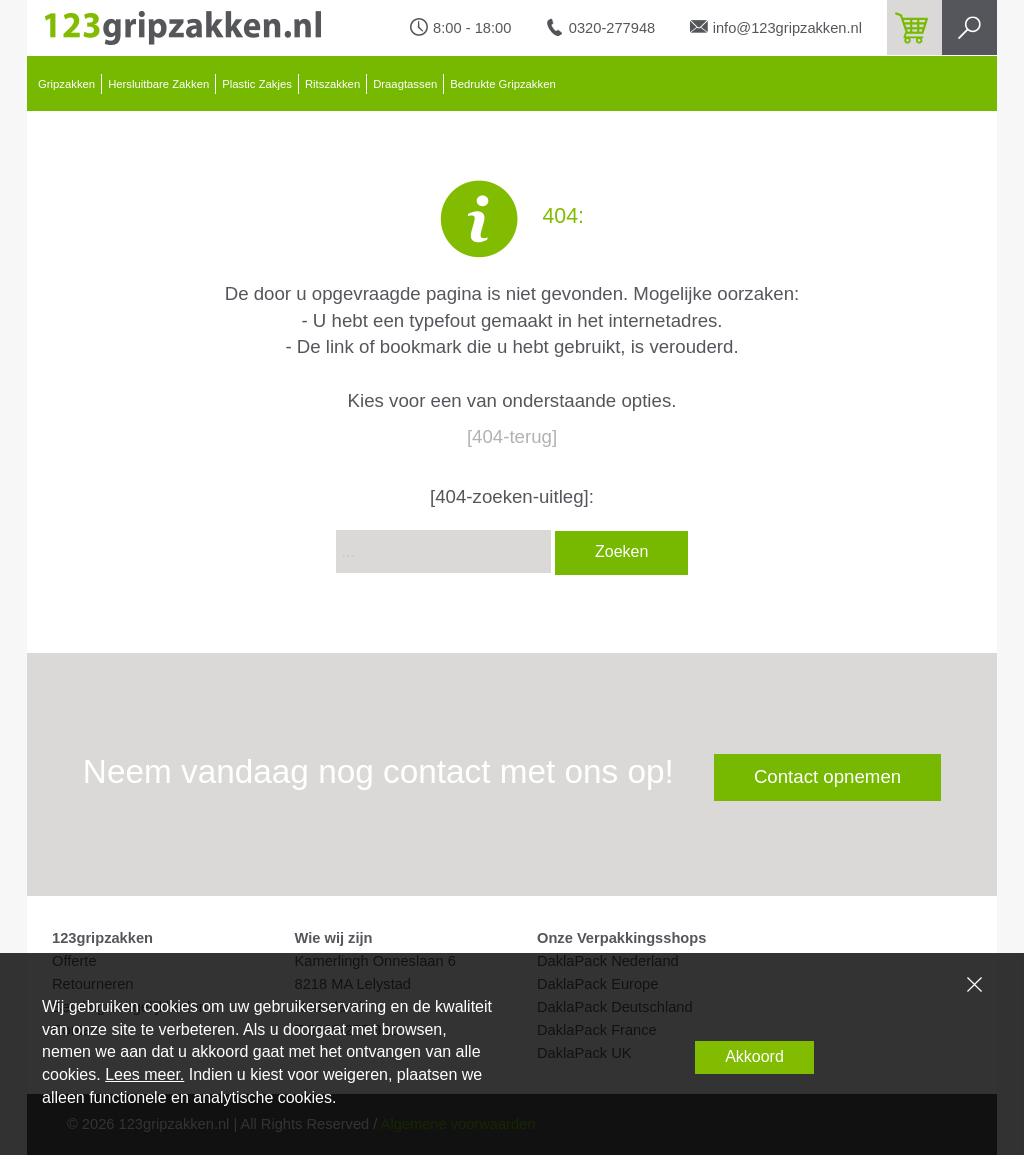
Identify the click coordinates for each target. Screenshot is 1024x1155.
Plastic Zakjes (257, 84)
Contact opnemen (827, 776)
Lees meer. (144, 1074)
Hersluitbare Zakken (158, 84)
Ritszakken (332, 84)
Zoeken (621, 551)
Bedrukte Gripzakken (503, 84)
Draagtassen (405, 84)
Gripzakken (66, 84)
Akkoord (754, 1056)
